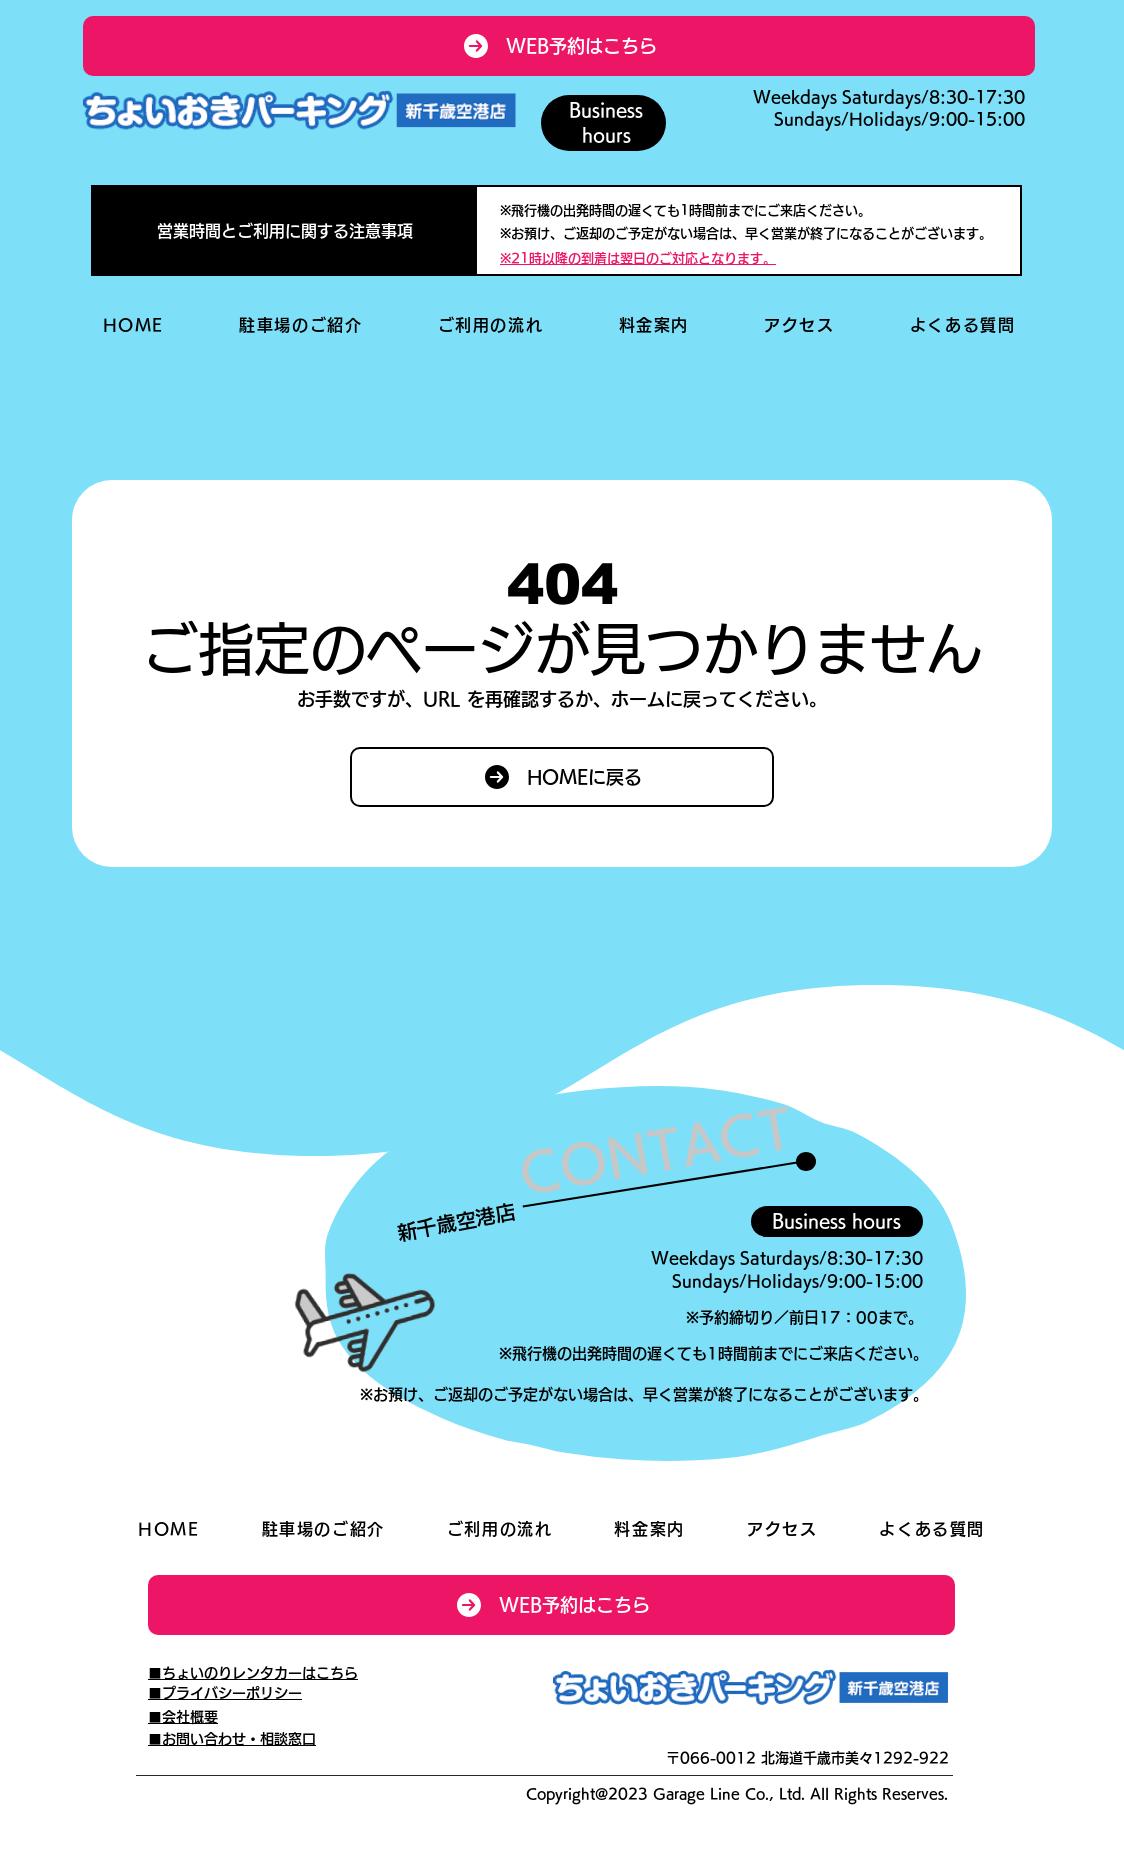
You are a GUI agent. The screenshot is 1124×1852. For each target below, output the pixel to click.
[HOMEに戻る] (562, 777)
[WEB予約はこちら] (559, 46)
